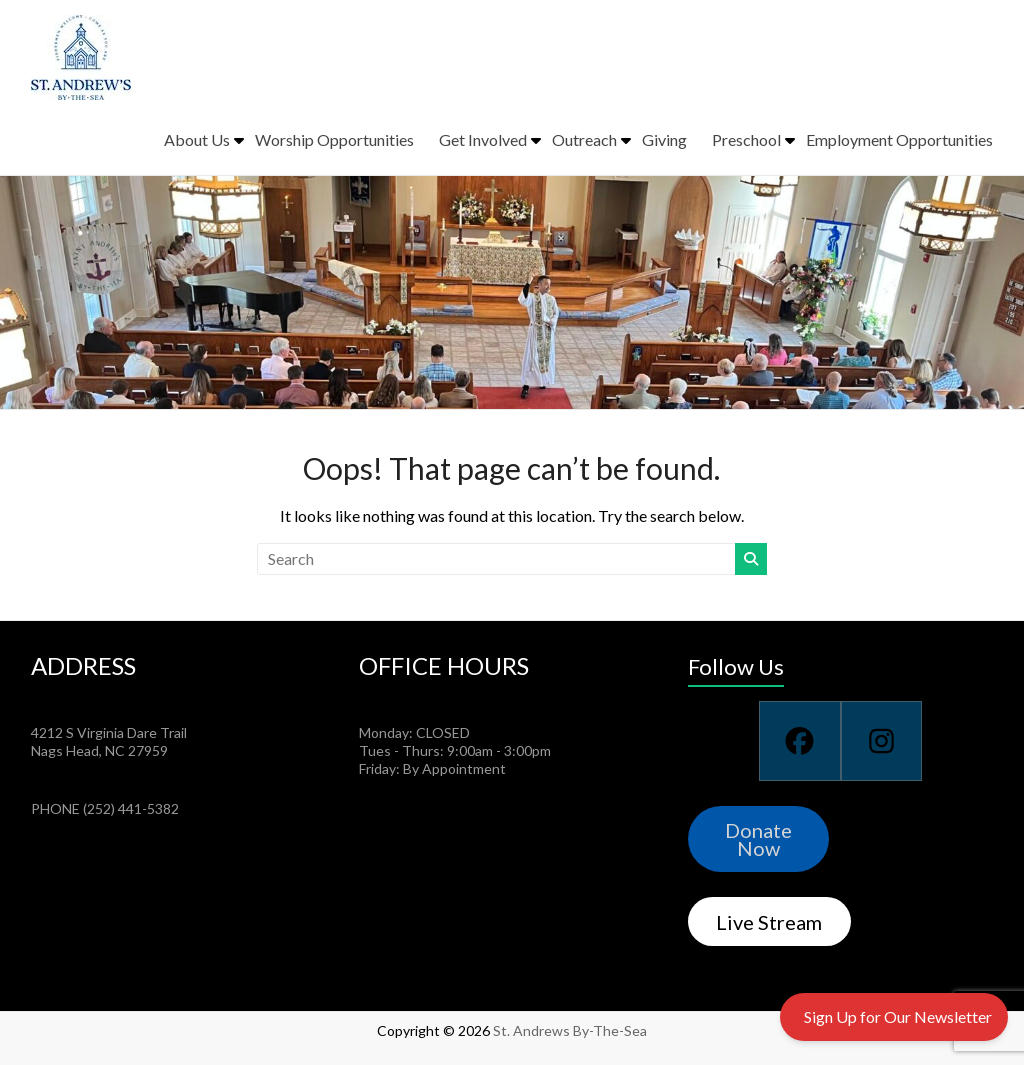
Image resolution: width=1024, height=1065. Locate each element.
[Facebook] (799, 741)
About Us (197, 139)
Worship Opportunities (334, 139)
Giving (664, 139)
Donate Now (758, 839)
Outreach (584, 139)
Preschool (746, 139)
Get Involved (483, 139)
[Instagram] (881, 741)
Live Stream (769, 922)
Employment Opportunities (899, 139)
